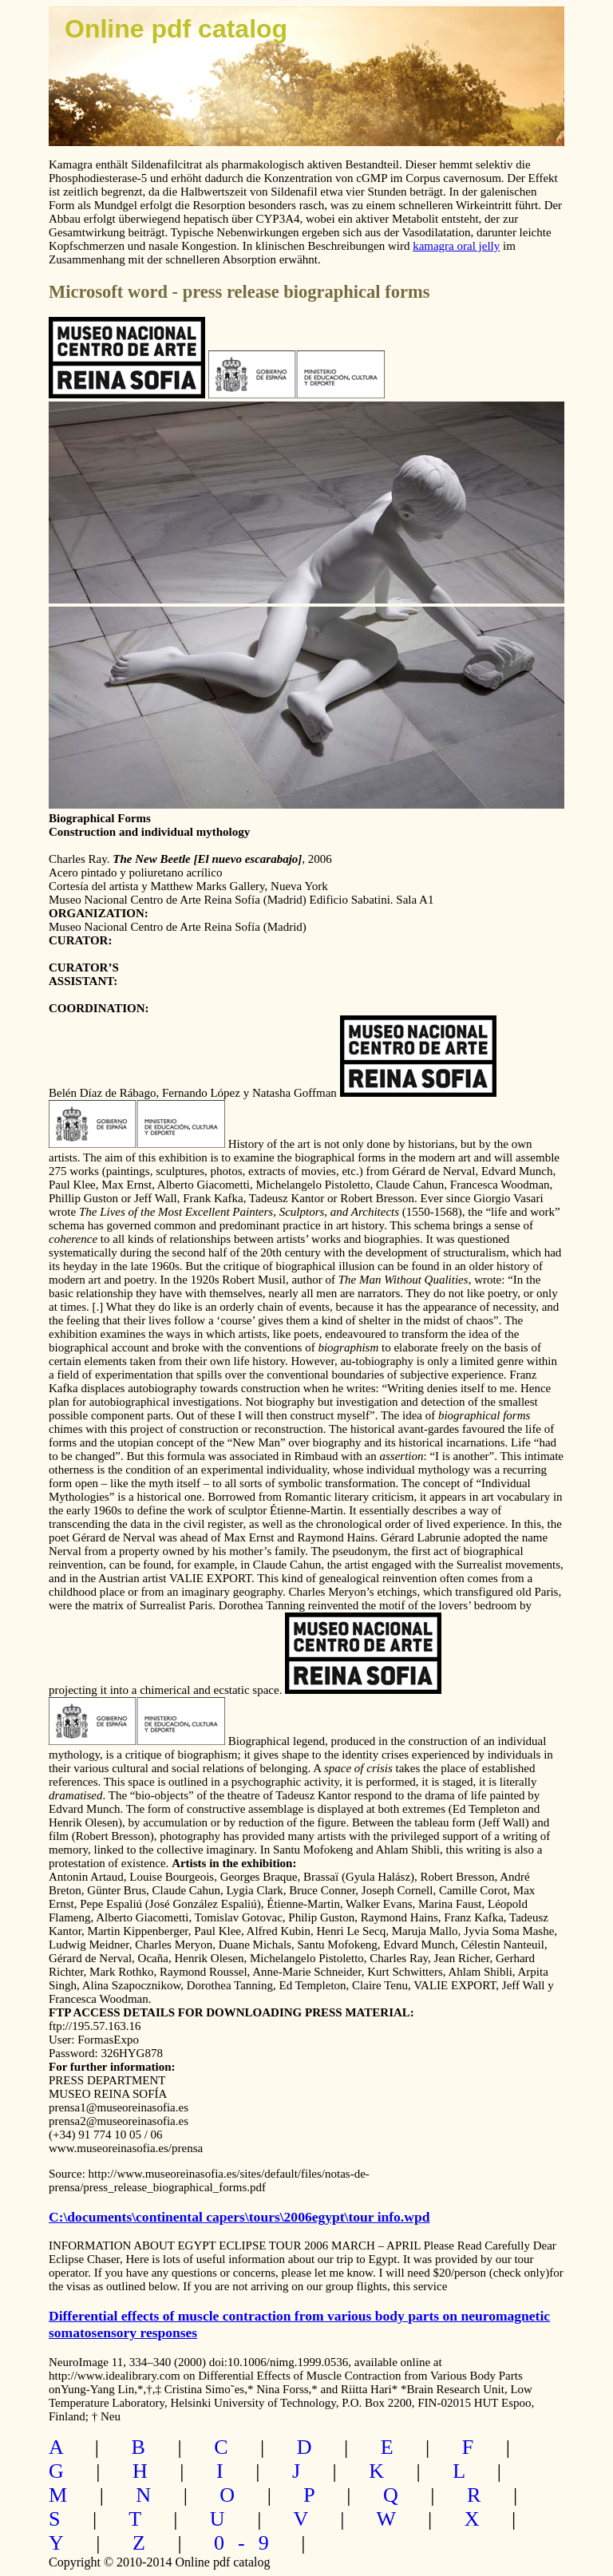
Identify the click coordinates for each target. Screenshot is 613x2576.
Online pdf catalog (176, 28)
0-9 (248, 2542)
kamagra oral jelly (456, 245)
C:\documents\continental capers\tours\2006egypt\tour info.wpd (239, 2217)
